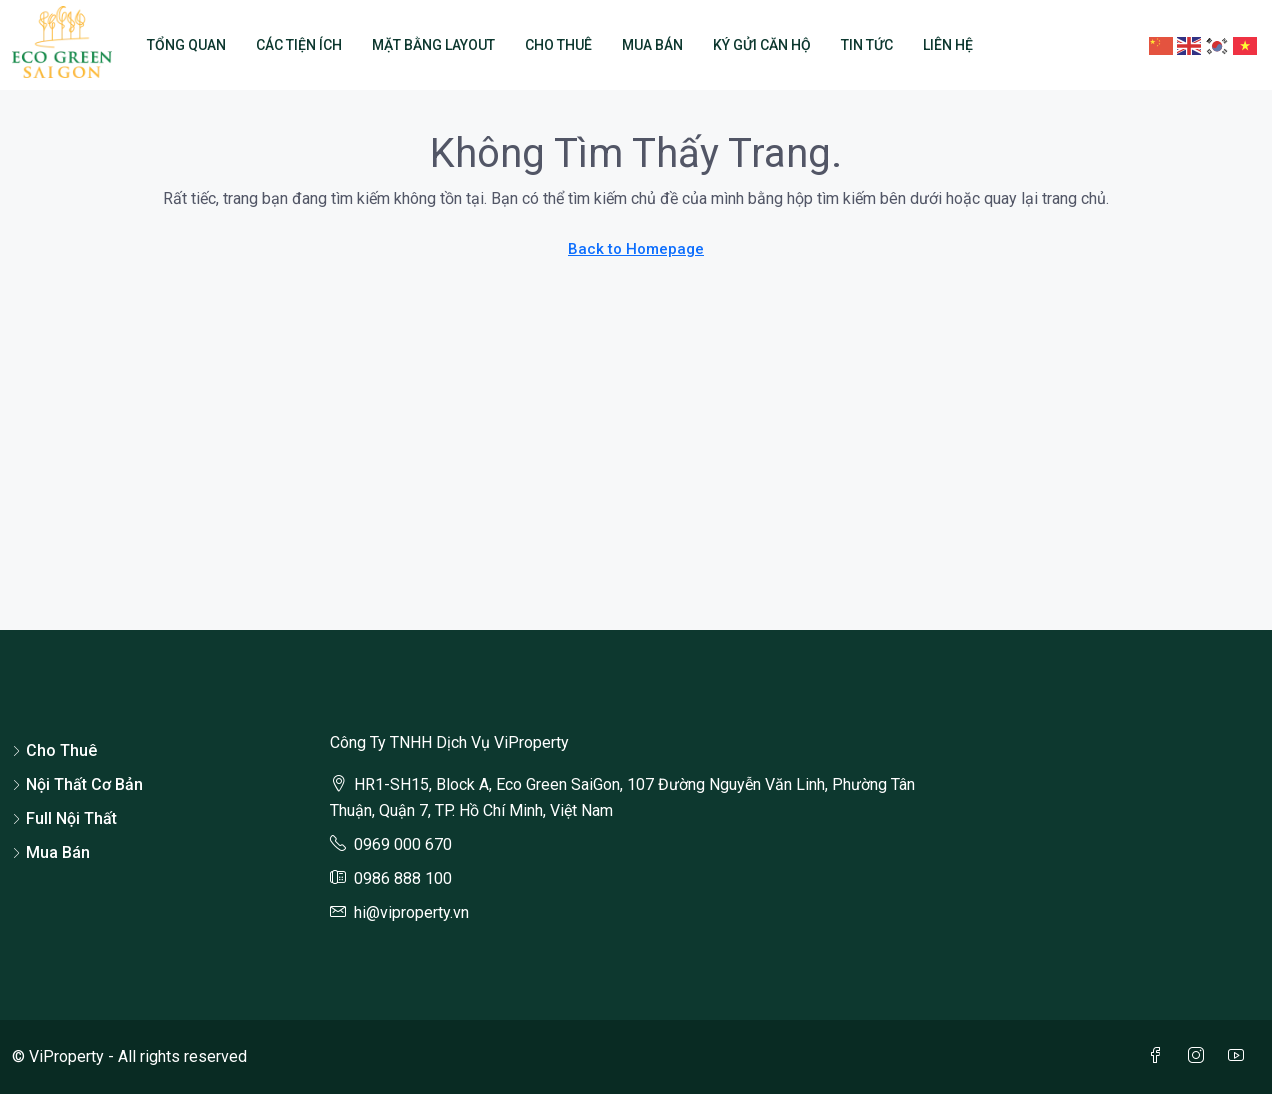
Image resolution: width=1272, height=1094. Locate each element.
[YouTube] (1240, 1056)
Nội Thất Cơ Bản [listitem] (77, 784)
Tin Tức (867, 45)
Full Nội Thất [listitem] (64, 818)
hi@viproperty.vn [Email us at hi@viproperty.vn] (411, 912)
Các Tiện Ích (299, 45)
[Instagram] (1200, 1056)
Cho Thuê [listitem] (54, 750)
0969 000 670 (403, 844)
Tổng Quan (186, 45)
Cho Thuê (558, 45)
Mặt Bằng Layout (433, 45)
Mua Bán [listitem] (51, 852)
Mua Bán (652, 45)
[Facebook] (1160, 1056)
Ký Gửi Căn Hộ (762, 45)
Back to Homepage (636, 249)
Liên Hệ (948, 45)
